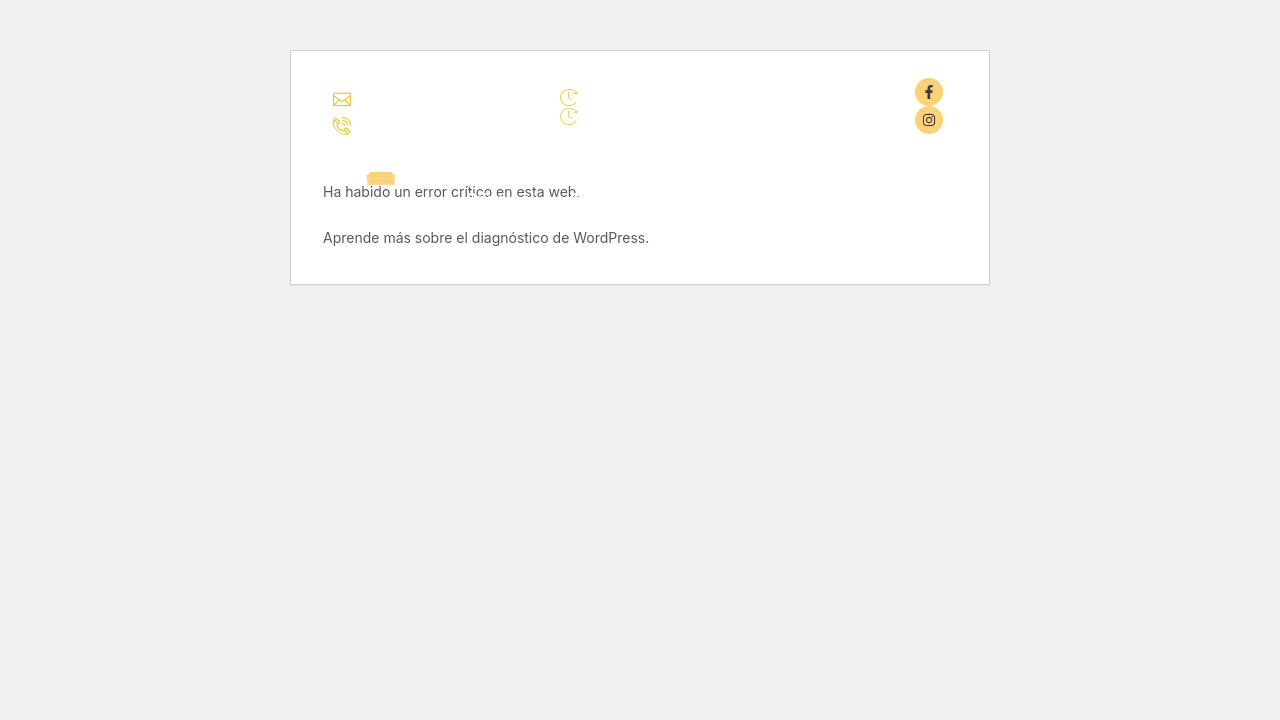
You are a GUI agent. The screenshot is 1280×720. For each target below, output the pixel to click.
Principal (501, 198)
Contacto (909, 198)
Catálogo (605, 198)
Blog (819, 198)
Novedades (722, 198)
